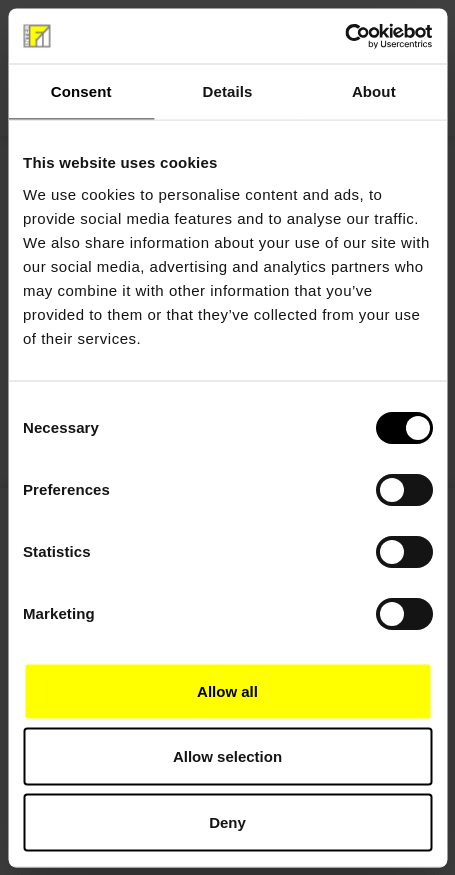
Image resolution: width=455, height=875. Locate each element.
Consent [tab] (81, 91)
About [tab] (374, 91)
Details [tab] (228, 91)
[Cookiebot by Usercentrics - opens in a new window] (344, 36)
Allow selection (227, 756)
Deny (227, 821)
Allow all (227, 690)
